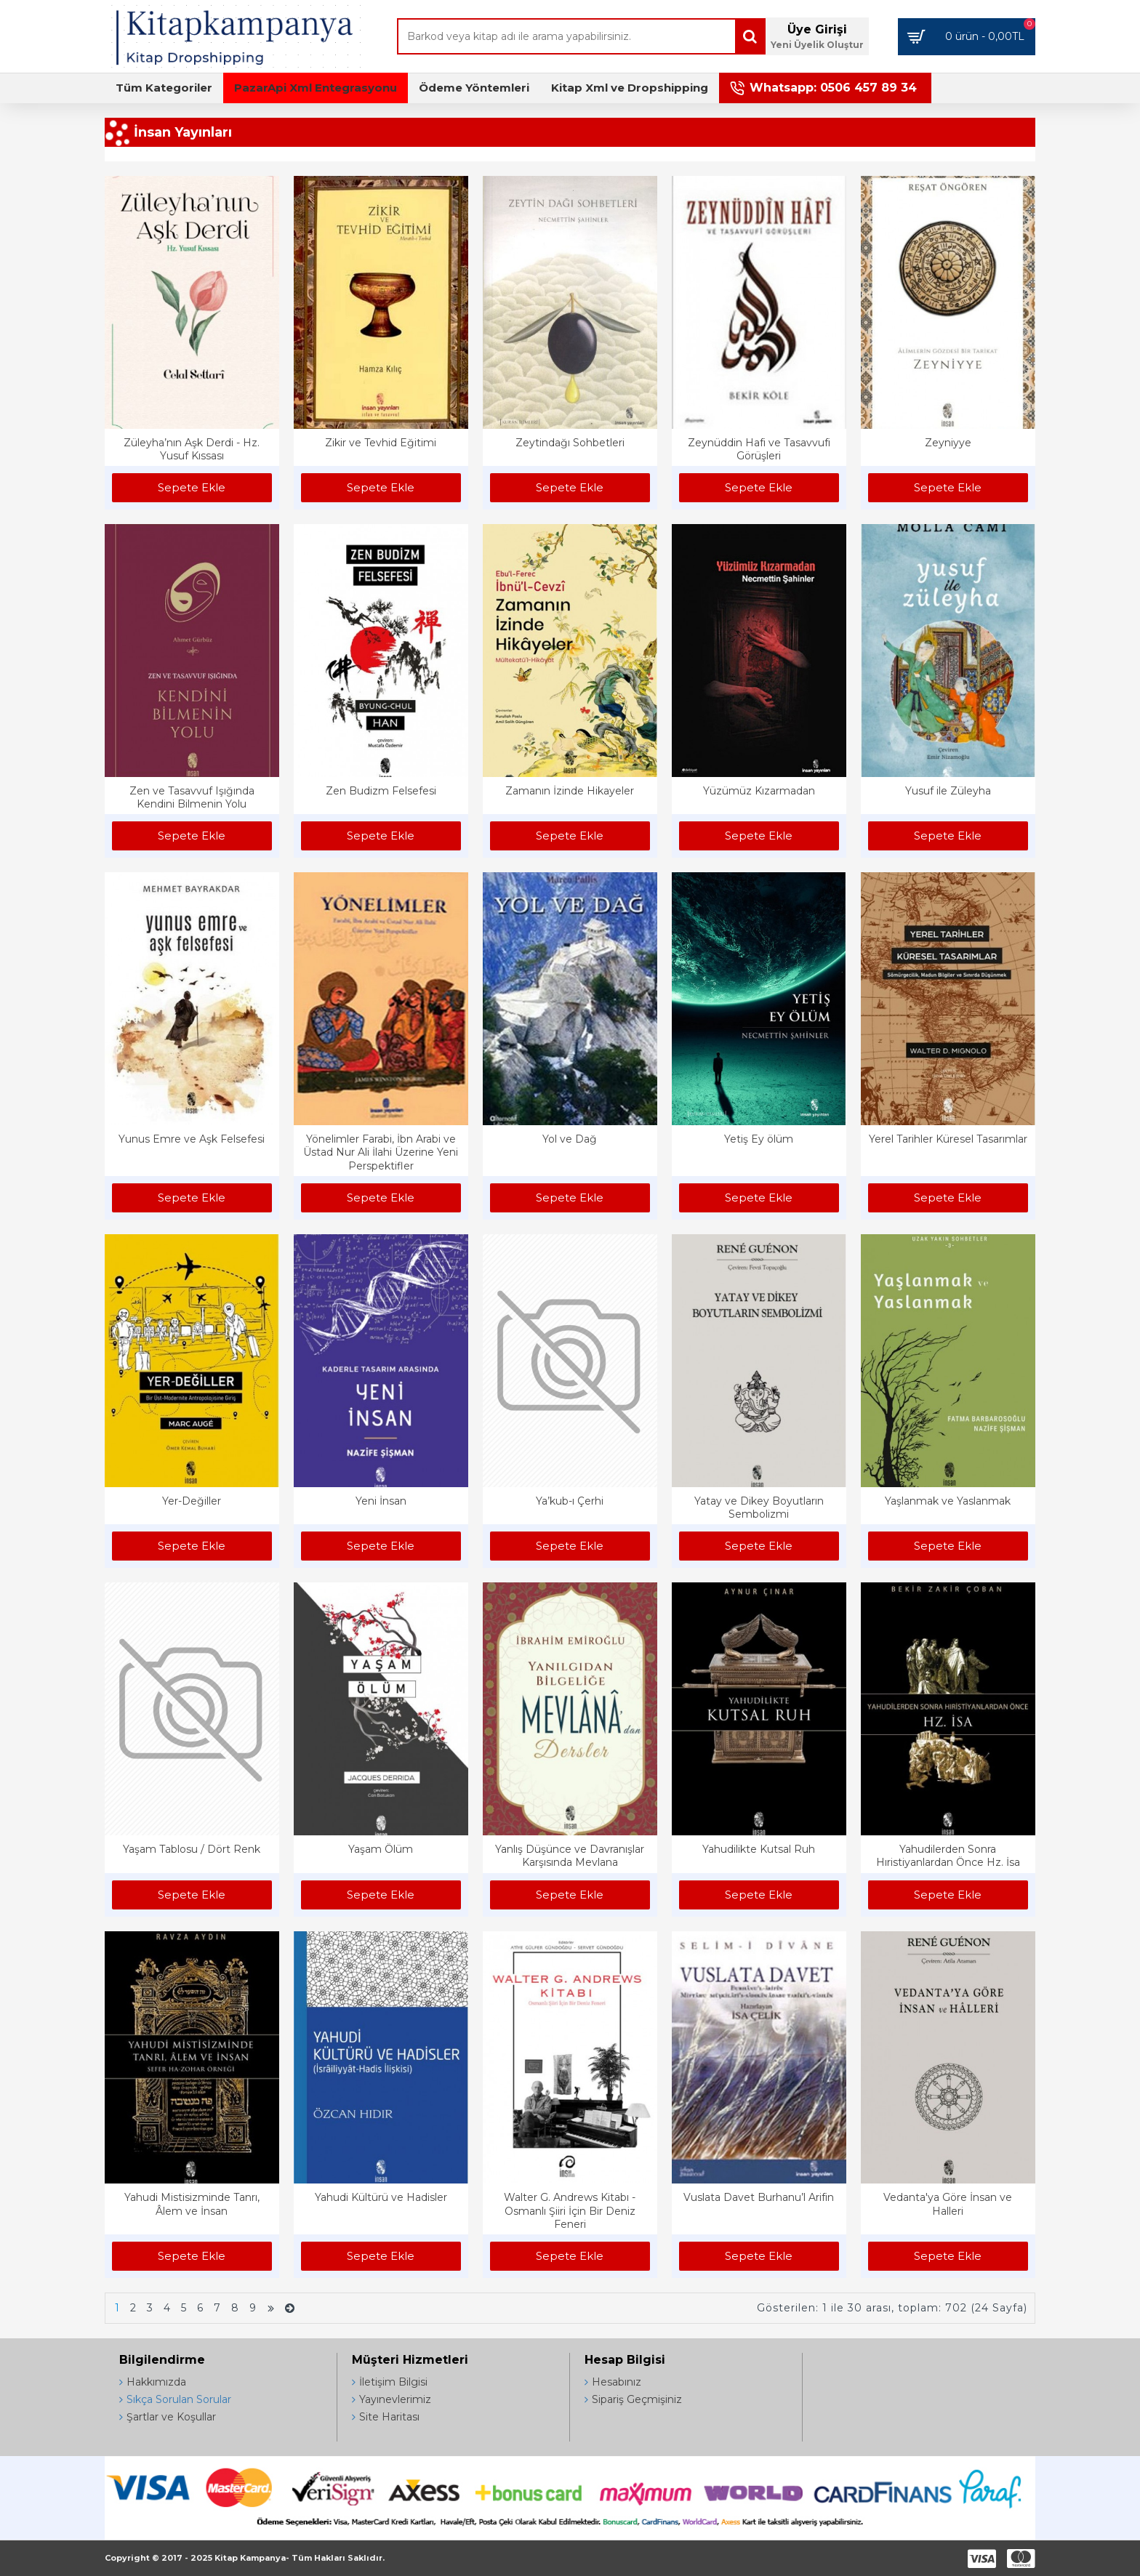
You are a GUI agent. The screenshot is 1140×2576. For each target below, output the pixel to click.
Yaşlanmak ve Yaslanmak (948, 1501)
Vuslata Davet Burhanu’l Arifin (758, 2197)
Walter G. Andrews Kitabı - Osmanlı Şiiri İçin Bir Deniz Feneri (569, 2210)
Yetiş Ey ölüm (758, 1139)
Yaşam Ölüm (380, 1849)
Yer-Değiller (191, 1501)
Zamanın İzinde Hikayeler (569, 790)
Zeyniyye (948, 442)
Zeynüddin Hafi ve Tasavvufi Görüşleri (759, 449)
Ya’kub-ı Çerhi (569, 1501)
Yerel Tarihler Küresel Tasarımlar (948, 1139)
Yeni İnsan (381, 1501)
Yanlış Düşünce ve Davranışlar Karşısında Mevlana (569, 1856)
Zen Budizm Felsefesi (381, 790)
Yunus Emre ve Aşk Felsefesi (192, 1139)
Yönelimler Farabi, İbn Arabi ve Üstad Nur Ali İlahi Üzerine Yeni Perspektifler (380, 1152)
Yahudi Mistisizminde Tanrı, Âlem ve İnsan (192, 2204)
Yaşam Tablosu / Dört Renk (191, 1849)
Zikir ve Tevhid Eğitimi (380, 442)
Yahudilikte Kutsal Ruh (758, 1849)
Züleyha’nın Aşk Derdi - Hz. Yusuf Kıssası (192, 449)
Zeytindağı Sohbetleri (570, 442)
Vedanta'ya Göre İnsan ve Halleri (947, 2204)
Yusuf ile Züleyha (948, 790)
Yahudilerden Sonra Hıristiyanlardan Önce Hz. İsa (948, 1856)
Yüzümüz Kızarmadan (759, 790)
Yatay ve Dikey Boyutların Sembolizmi (759, 1507)
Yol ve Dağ (569, 1139)
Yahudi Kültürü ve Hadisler (381, 2197)
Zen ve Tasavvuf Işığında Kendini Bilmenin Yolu (191, 797)
